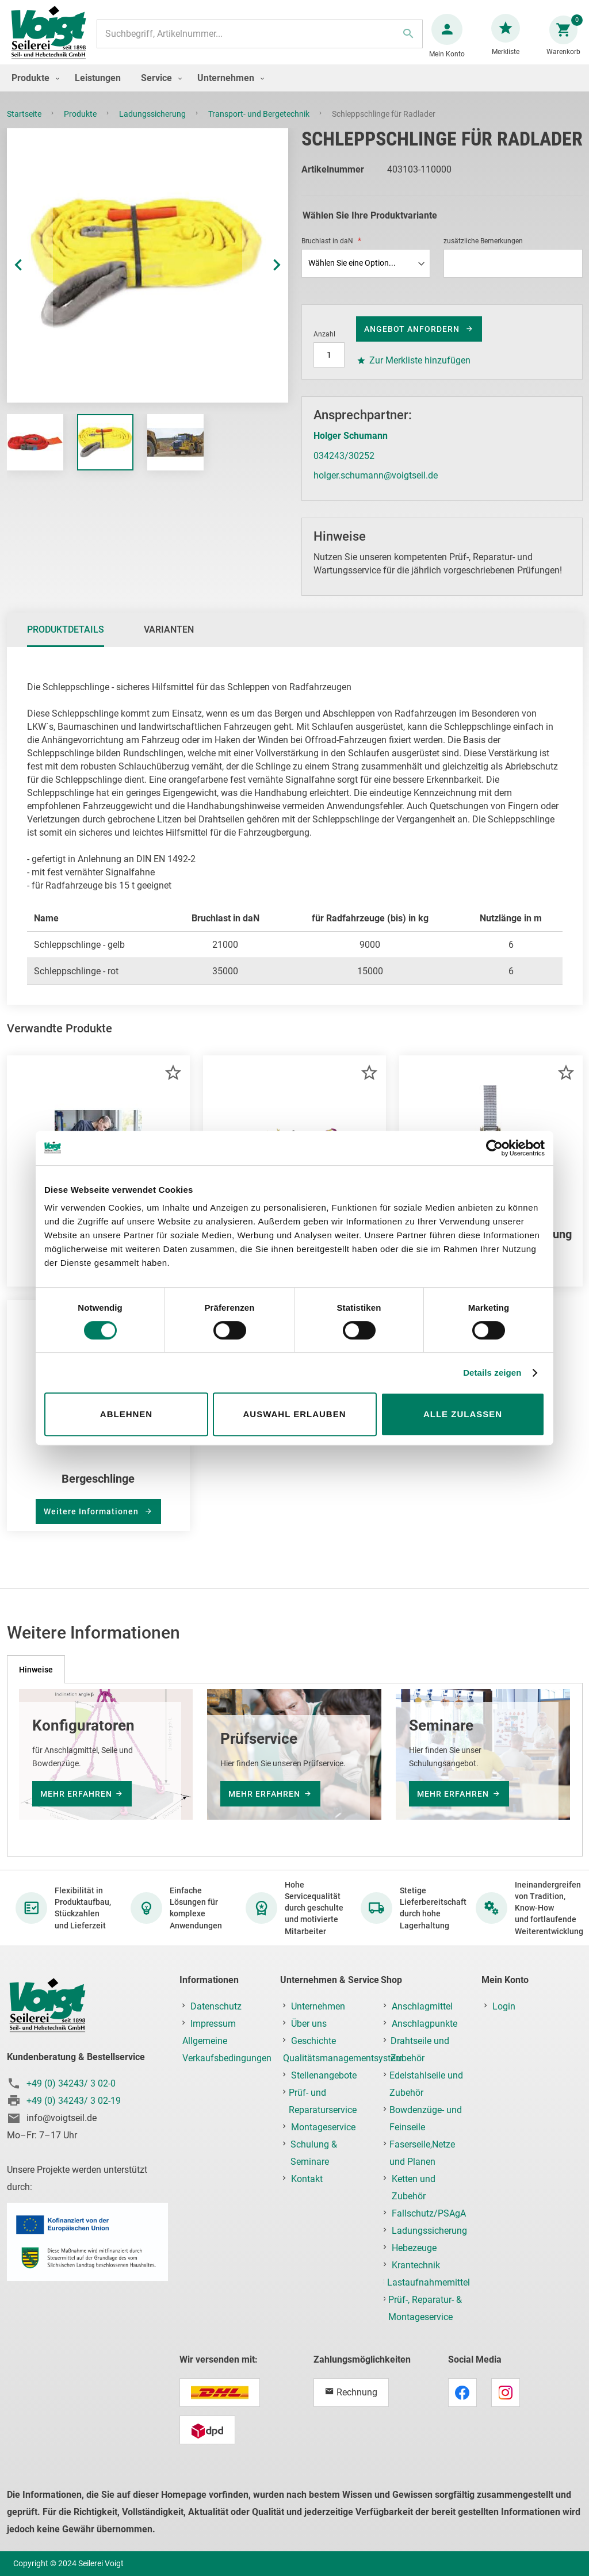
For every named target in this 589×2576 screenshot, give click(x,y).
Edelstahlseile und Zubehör (426, 2084)
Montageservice (323, 2127)
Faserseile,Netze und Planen (422, 2153)
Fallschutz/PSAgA (429, 2213)
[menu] (294, 89)
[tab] (65, 641)
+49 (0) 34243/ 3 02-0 (71, 2083)
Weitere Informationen (92, 1523)
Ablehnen (126, 1414)
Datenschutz (216, 2006)
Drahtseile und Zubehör (420, 2049)
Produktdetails (65, 641)
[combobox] (258, 39)
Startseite (25, 125)
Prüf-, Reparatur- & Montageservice (425, 2308)
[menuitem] (33, 89)
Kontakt (307, 2178)
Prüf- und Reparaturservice (323, 2101)
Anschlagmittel (422, 2006)
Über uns (309, 2023)
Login (503, 2006)
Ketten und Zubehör (413, 2187)
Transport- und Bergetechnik (259, 125)
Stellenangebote (324, 2075)
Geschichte (313, 2040)
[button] (30, 277)
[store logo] (53, 39)
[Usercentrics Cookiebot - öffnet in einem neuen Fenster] (494, 1148)
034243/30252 (343, 467)
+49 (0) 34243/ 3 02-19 (73, 2100)
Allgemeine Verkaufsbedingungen (226, 2049)
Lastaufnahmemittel (428, 2282)
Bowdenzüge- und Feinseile (425, 2118)
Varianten (169, 641)
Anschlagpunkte (424, 2023)
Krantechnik (416, 2265)
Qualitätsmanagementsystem (343, 2058)
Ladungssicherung (153, 125)
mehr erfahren (76, 1793)
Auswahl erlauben (294, 1414)
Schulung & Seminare (313, 2153)
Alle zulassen (462, 1414)
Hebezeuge (414, 2247)
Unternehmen (318, 2006)
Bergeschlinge (98, 1490)
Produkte (81, 125)
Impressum (213, 2023)
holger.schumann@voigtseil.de (375, 486)
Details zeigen (492, 1372)
